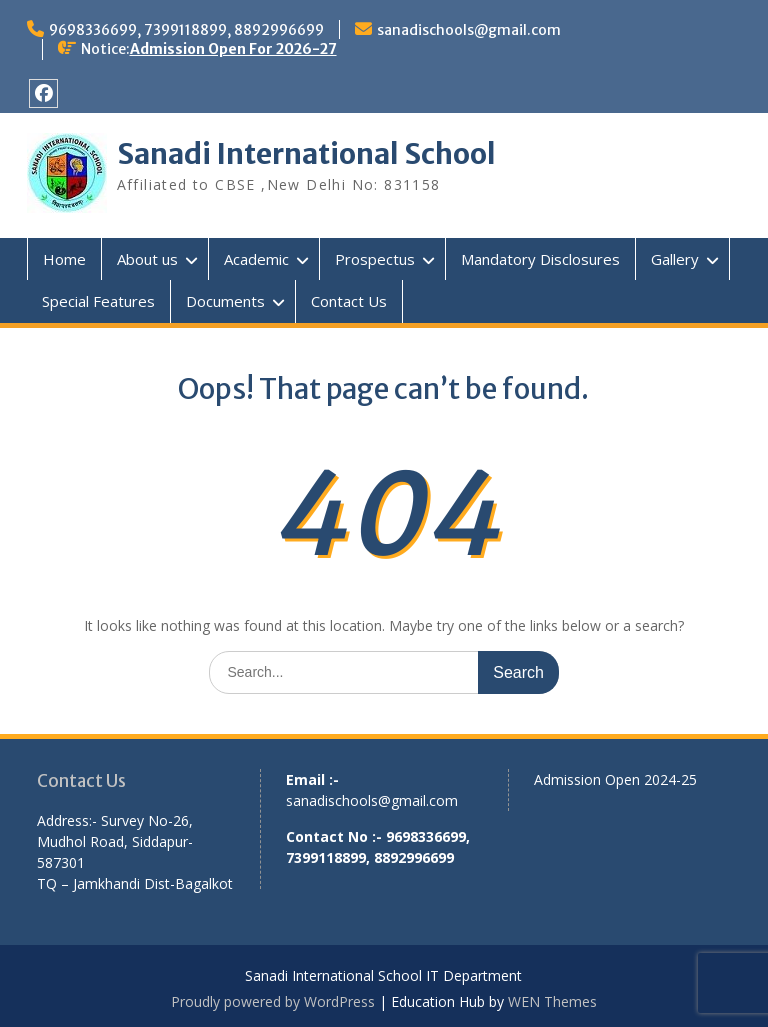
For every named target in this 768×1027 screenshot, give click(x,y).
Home (64, 259)
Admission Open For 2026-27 (233, 49)
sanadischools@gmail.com (469, 30)
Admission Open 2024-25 (615, 779)
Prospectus (375, 259)
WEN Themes (552, 1001)
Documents (225, 301)
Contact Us (349, 301)
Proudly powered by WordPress (273, 1001)
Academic (256, 259)
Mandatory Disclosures (540, 259)
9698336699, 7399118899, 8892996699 (186, 30)
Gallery (675, 259)
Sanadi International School (306, 154)
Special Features (98, 301)
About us (147, 259)
